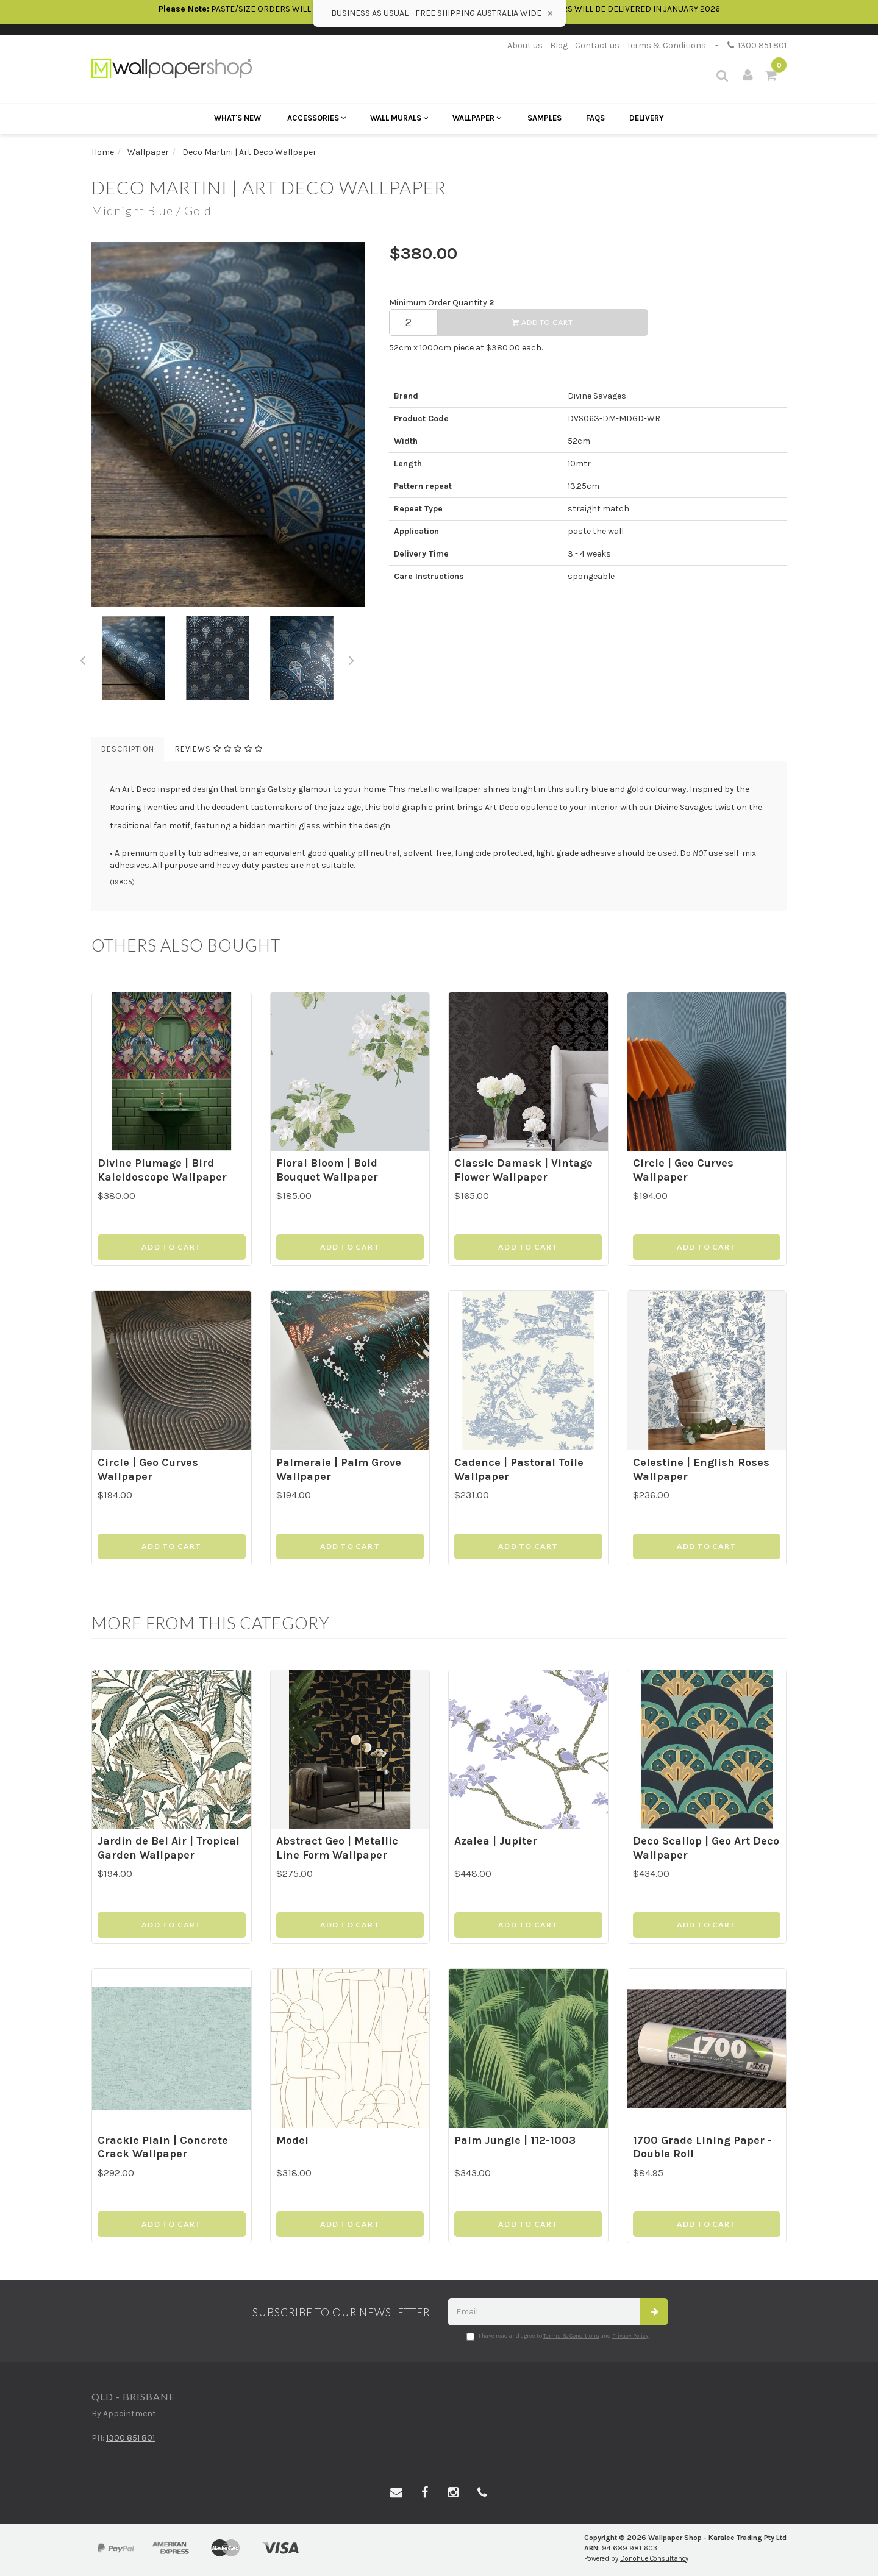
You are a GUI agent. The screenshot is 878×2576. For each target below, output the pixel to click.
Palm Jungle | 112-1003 (515, 2140)
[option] (231, 424)
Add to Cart (542, 322)
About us (525, 45)
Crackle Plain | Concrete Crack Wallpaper (163, 2147)
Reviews (219, 748)
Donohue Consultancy (654, 2559)
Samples (544, 118)
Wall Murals (399, 118)
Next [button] (352, 658)
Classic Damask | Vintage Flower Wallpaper (523, 1170)
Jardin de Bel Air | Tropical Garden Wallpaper (169, 1848)
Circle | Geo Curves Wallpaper (683, 1170)
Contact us (597, 45)
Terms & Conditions (666, 45)
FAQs (595, 118)
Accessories (316, 118)
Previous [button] (82, 658)
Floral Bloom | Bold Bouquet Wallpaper (327, 1170)
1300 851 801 (757, 45)
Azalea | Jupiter (495, 1841)
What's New (237, 118)
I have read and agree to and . (558, 2336)
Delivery (646, 118)
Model (292, 2140)
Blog (559, 45)
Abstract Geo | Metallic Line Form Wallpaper (337, 1848)
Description (127, 748)
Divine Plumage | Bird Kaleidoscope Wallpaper (162, 1170)
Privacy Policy (630, 2335)
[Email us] (396, 2493)
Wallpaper (476, 118)
